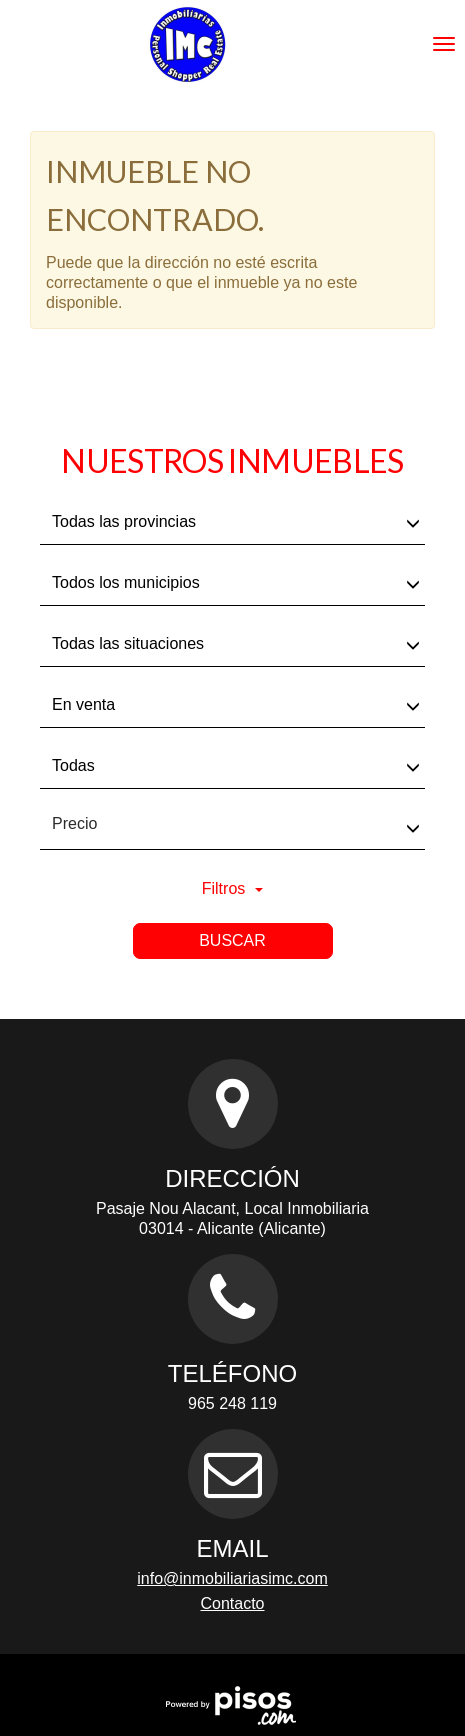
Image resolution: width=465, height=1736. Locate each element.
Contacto (232, 1603)
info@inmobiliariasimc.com (232, 1578)
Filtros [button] (233, 888)
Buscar (232, 940)
